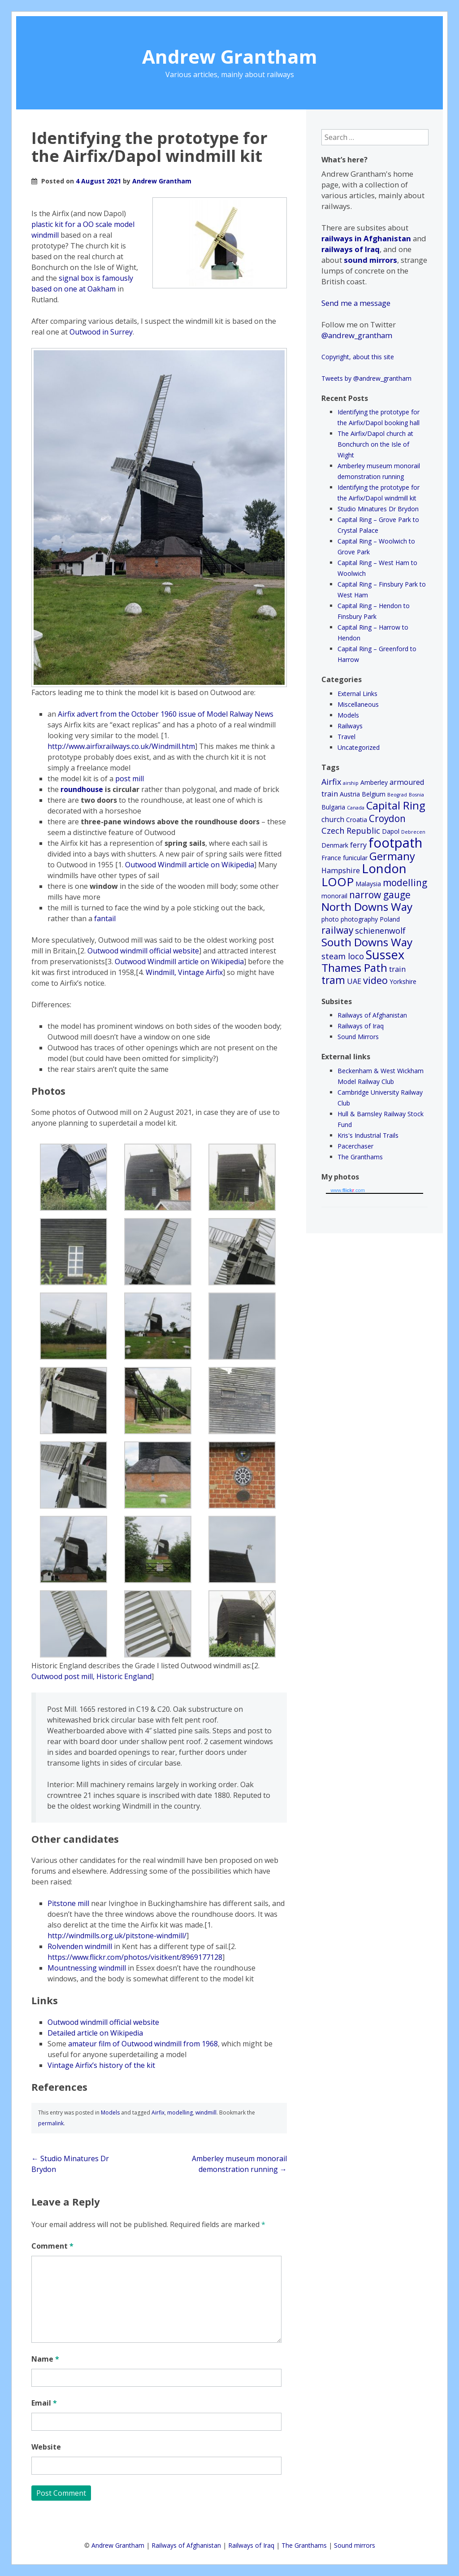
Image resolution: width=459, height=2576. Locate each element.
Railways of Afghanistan (372, 1015)
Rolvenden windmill (80, 1946)
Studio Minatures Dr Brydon (378, 509)
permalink (51, 2123)
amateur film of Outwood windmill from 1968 (143, 2044)
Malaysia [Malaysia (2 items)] (368, 883)
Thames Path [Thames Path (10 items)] (354, 967)
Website (46, 2447)
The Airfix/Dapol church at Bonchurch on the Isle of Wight (375, 444)
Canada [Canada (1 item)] (355, 808)
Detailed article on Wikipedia (95, 2033)
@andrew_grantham (356, 335)
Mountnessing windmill (87, 1968)
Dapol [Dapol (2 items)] (390, 831)
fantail (105, 918)
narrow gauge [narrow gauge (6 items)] (380, 894)
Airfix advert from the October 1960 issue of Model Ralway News (165, 714)
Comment (52, 2246)
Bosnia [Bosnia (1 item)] (416, 795)
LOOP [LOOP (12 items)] (337, 882)
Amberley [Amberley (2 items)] (374, 782)
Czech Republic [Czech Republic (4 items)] (350, 830)
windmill (206, 2112)
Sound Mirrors (358, 1036)
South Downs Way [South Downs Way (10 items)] (366, 942)
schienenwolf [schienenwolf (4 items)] (380, 930)
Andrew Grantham (229, 56)
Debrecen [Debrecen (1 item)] (413, 832)
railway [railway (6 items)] (337, 930)
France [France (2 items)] (331, 857)
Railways (350, 726)
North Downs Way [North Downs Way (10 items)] (366, 906)
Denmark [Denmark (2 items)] (334, 845)
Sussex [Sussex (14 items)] (385, 954)
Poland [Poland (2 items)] (390, 919)
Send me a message (355, 303)
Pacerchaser (355, 1146)
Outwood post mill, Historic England (91, 1676)
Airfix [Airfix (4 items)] (331, 781)
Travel (346, 736)
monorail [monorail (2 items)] (334, 896)
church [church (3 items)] (332, 819)
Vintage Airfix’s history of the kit (101, 2065)
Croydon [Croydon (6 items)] (387, 818)
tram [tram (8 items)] (333, 980)
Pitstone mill (68, 1903)
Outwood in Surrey (101, 332)
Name (45, 2359)
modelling (180, 2112)
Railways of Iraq (361, 1026)
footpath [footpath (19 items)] (395, 843)
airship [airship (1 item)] (351, 783)
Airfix (158, 2112)
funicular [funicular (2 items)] (355, 857)
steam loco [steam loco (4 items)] (342, 956)
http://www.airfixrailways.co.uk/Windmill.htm (121, 746)
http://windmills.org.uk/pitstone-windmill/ (117, 1936)
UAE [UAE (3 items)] (354, 981)
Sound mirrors (354, 2545)
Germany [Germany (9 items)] (392, 856)
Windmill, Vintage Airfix (184, 972)
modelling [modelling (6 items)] (405, 882)
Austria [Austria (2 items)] (350, 794)
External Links (357, 693)
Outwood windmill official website (143, 951)
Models (110, 2112)
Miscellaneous (358, 704)
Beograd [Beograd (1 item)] (397, 795)
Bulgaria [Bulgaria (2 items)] (333, 807)
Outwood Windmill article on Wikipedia (189, 865)
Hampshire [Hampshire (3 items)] (340, 870)
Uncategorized (359, 747)
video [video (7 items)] (375, 980)
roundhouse (82, 789)
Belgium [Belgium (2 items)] (373, 794)
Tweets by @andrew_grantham (366, 378)
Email (44, 2403)
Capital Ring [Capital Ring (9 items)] (395, 805)
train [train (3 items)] (397, 969)
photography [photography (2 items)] (359, 919)
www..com (347, 1190)
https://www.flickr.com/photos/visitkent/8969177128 (135, 1957)
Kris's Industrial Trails (368, 1135)
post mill (129, 778)
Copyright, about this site (357, 356)
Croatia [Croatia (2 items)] (356, 819)
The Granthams (360, 1157)
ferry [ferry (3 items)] (358, 845)
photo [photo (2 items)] (330, 919)
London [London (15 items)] (384, 868)
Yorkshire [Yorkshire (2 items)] (403, 981)
